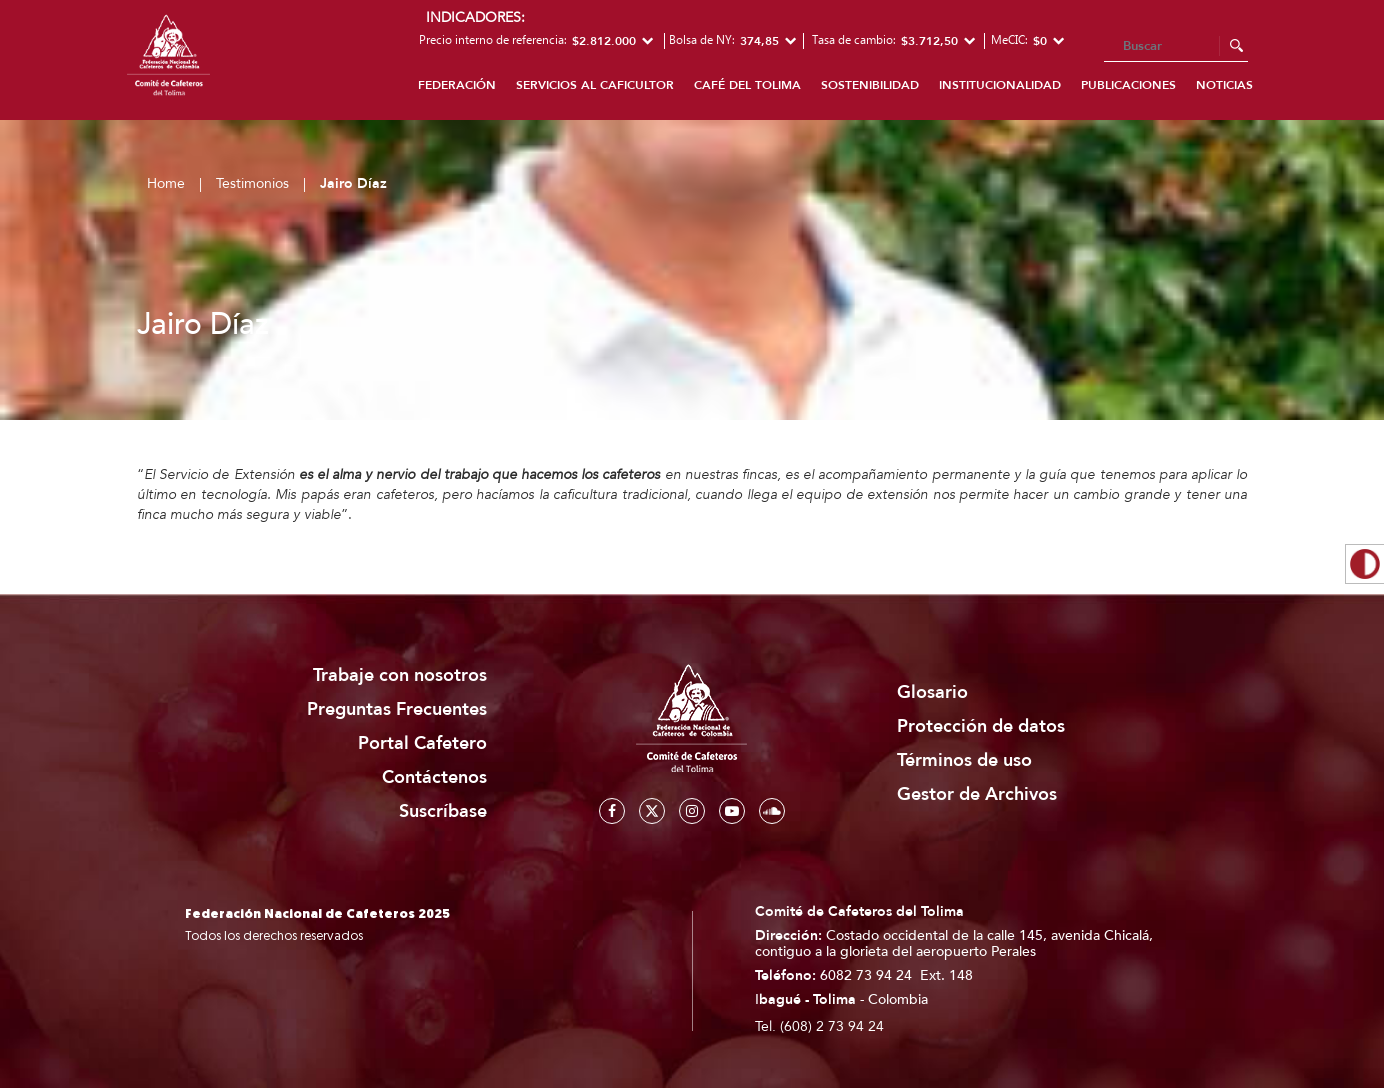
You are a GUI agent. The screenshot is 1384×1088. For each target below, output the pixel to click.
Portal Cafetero (422, 743)
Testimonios (252, 183)
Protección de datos (981, 726)
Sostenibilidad (870, 85)
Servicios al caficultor (595, 85)
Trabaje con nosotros (400, 675)
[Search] (1176, 47)
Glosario (932, 692)
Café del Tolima (747, 85)
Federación (457, 85)
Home (166, 183)
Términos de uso (964, 760)
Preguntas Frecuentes (397, 709)
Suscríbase (443, 811)
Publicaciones (1128, 85)
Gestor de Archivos (977, 794)
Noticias (1224, 85)
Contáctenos (434, 777)
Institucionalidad (1000, 85)
